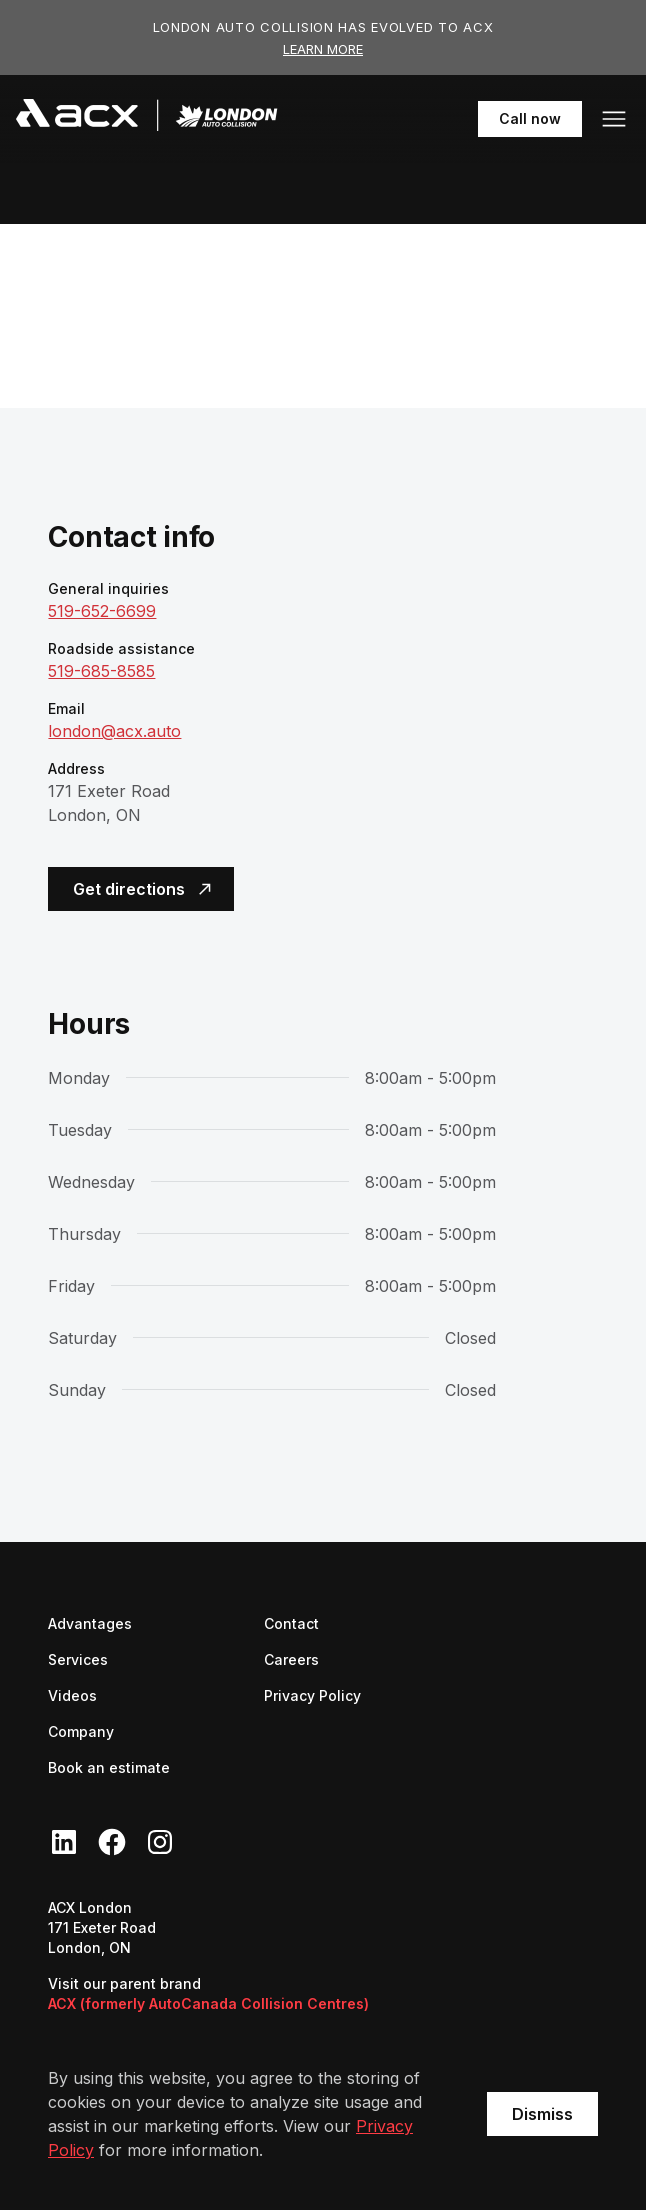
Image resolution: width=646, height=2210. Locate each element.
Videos (72, 1695)
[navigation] (147, 119)
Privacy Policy (312, 1695)
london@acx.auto (114, 731)
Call (540, 118)
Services (78, 1659)
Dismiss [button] (542, 2114)
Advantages (90, 1623)
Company (81, 1731)
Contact (291, 1623)
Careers (291, 1658)
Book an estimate (109, 1767)
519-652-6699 (102, 611)
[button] (614, 119)
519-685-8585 (101, 671)
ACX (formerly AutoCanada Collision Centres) (208, 2003)
